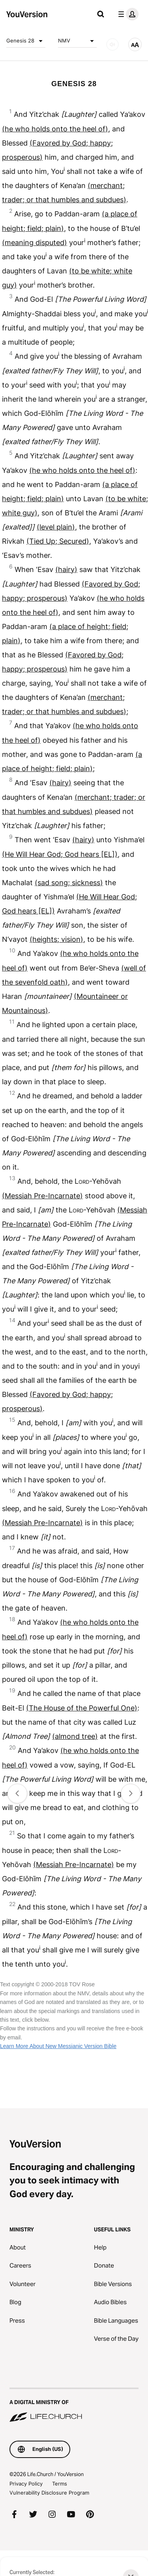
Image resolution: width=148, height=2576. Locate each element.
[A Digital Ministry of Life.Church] (74, 2405)
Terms (59, 2483)
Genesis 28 (25, 41)
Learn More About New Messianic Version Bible (58, 2046)
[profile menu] (127, 14)
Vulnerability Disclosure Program (49, 2492)
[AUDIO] (112, 44)
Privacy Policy (26, 2483)
